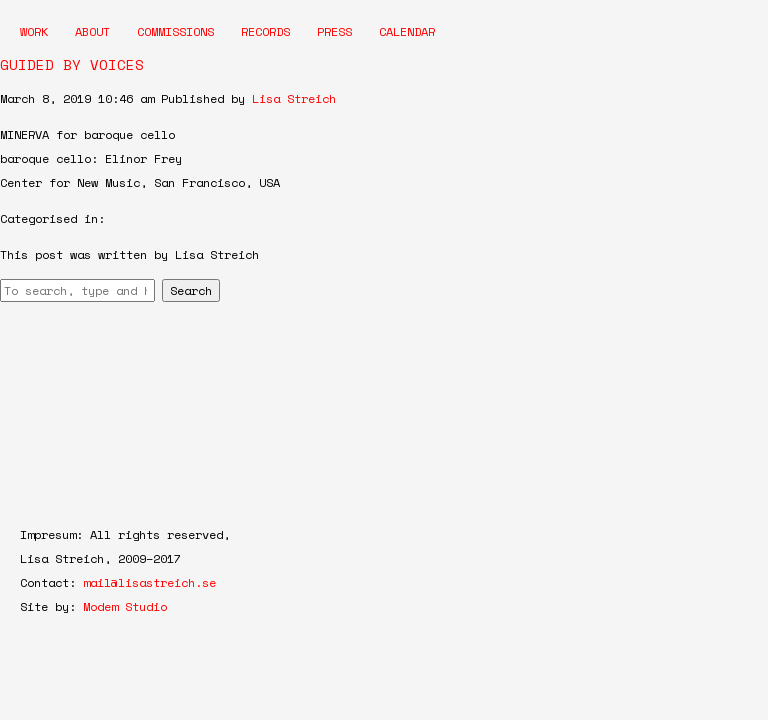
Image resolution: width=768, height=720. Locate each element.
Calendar (407, 31)
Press (334, 31)
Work (34, 31)
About (92, 31)
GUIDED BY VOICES (72, 64)
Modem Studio (125, 606)
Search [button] (191, 290)
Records (265, 31)
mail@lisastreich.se (149, 582)
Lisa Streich (294, 98)
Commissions (175, 31)
